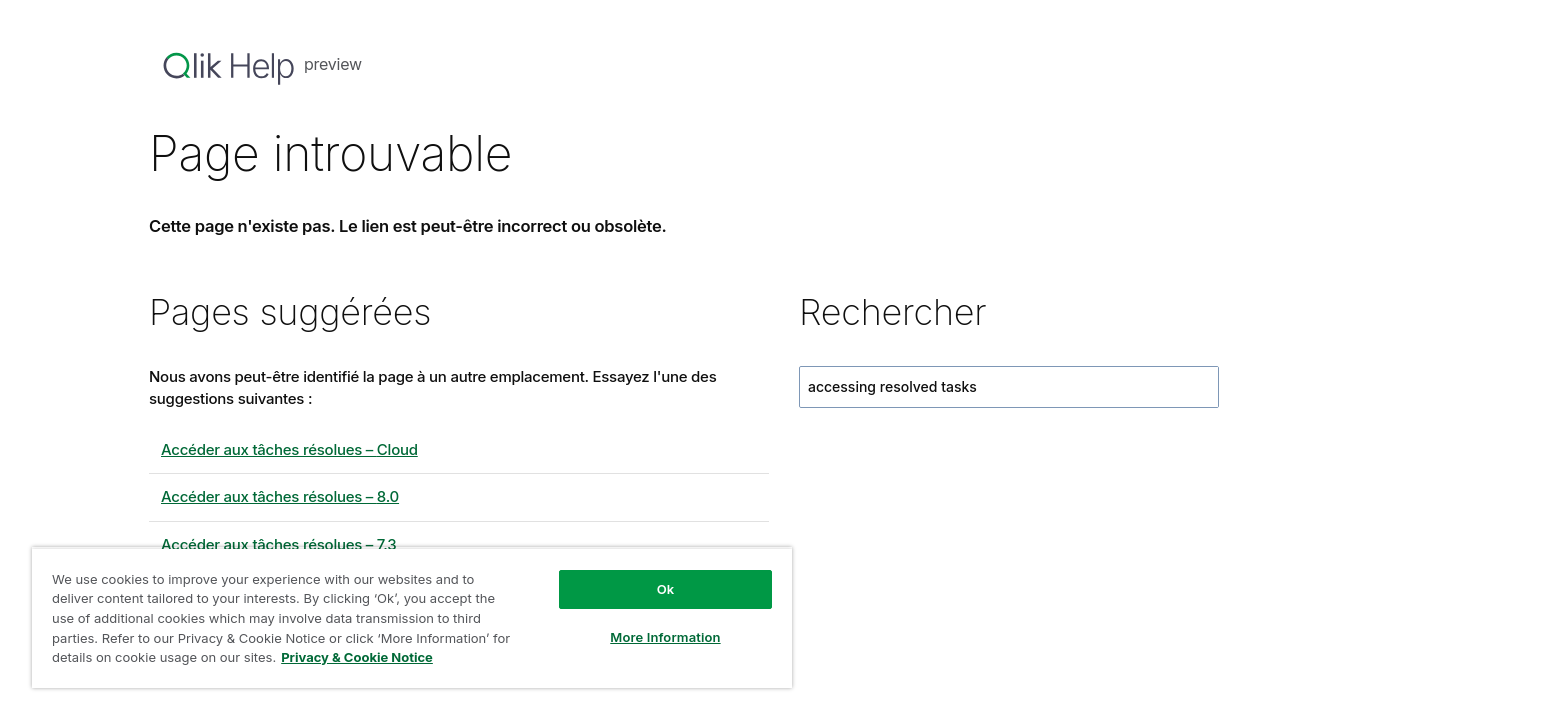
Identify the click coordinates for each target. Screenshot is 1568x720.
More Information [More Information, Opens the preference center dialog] (665, 637)
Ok (666, 589)
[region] (412, 617)
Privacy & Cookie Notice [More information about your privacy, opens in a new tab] (357, 657)
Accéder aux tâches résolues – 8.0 (280, 496)
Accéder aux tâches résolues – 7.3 (278, 544)
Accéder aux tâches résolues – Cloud (289, 449)
